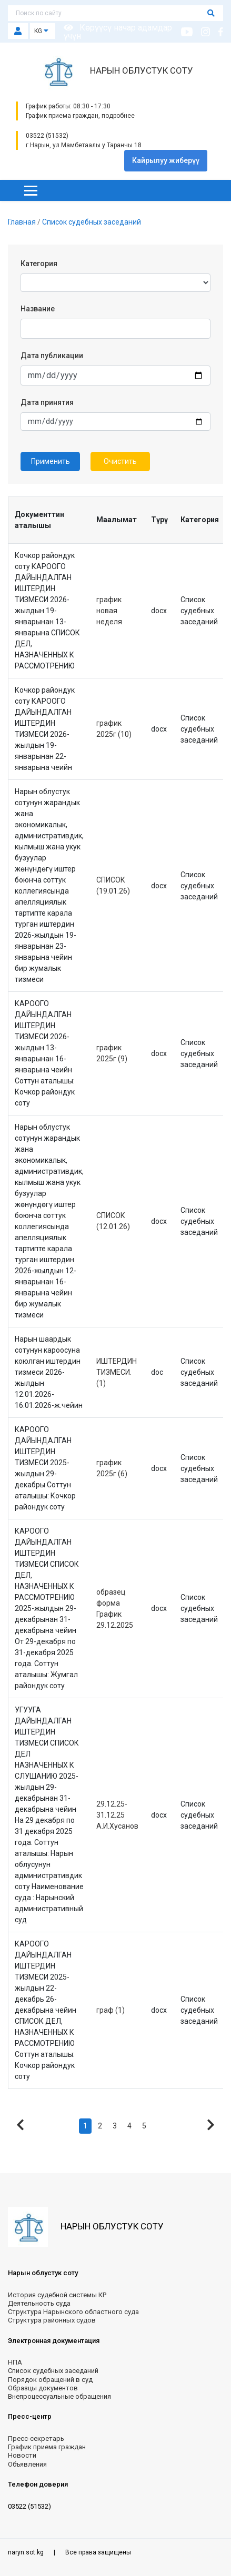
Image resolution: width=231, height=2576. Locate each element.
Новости (22, 2455)
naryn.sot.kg (26, 2552)
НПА (15, 2362)
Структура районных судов (52, 2320)
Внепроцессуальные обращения (59, 2396)
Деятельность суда (39, 2303)
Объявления (27, 2464)
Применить (50, 461)
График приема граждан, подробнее (80, 115)
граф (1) (110, 2010)
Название (38, 309)
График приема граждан (47, 2447)
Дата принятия (47, 402)
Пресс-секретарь (36, 2438)
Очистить (120, 461)
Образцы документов (43, 2388)
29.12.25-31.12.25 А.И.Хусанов (117, 1815)
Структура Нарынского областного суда (73, 2312)
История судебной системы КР (57, 2295)
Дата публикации (52, 355)
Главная (22, 222)
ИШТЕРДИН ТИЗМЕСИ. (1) (116, 1372)
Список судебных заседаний (91, 222)
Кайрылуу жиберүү (165, 160)
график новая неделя (109, 610)
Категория (39, 263)
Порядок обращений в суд (50, 2380)
